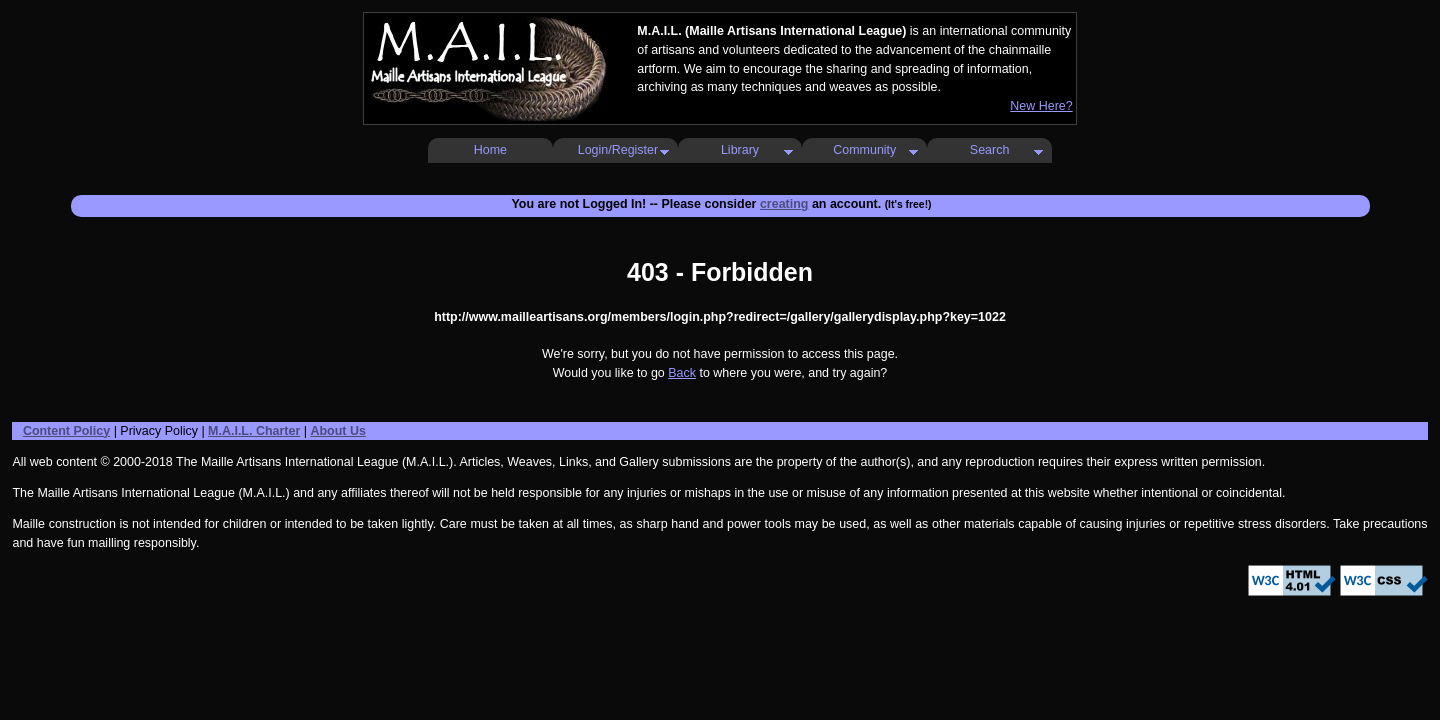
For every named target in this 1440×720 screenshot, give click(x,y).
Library (740, 150)
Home (490, 150)
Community (864, 150)
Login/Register (618, 150)
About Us (337, 431)
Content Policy (66, 431)
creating (784, 204)
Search (990, 150)
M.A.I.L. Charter (254, 431)
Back (682, 373)
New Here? (1041, 106)
